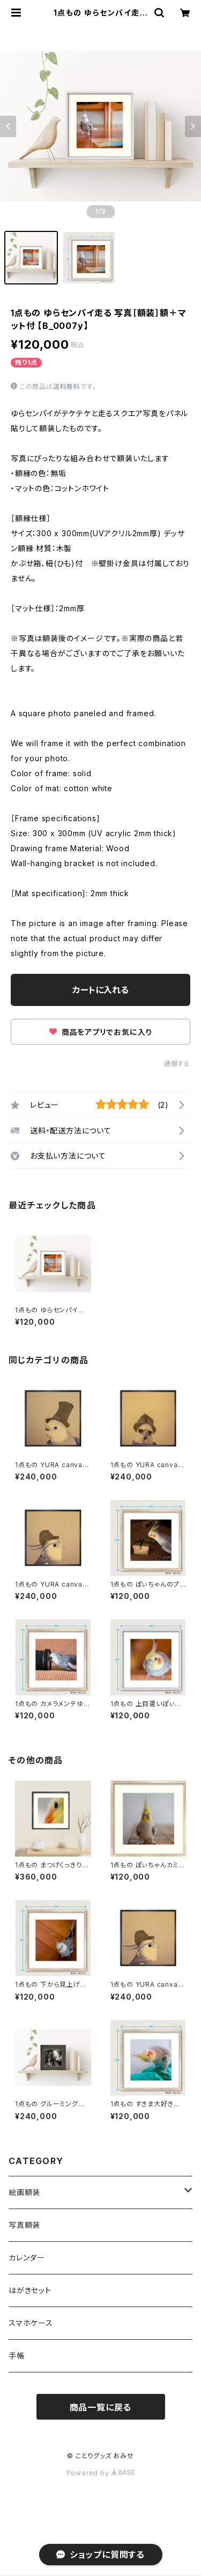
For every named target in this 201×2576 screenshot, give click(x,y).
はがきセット (30, 2290)
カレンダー (27, 2257)
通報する (177, 1064)
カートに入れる (100, 990)
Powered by (100, 2473)
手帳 (17, 2355)
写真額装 (24, 2224)
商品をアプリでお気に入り (100, 1032)
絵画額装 (24, 2192)
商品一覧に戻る (101, 2407)
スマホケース (31, 2322)
